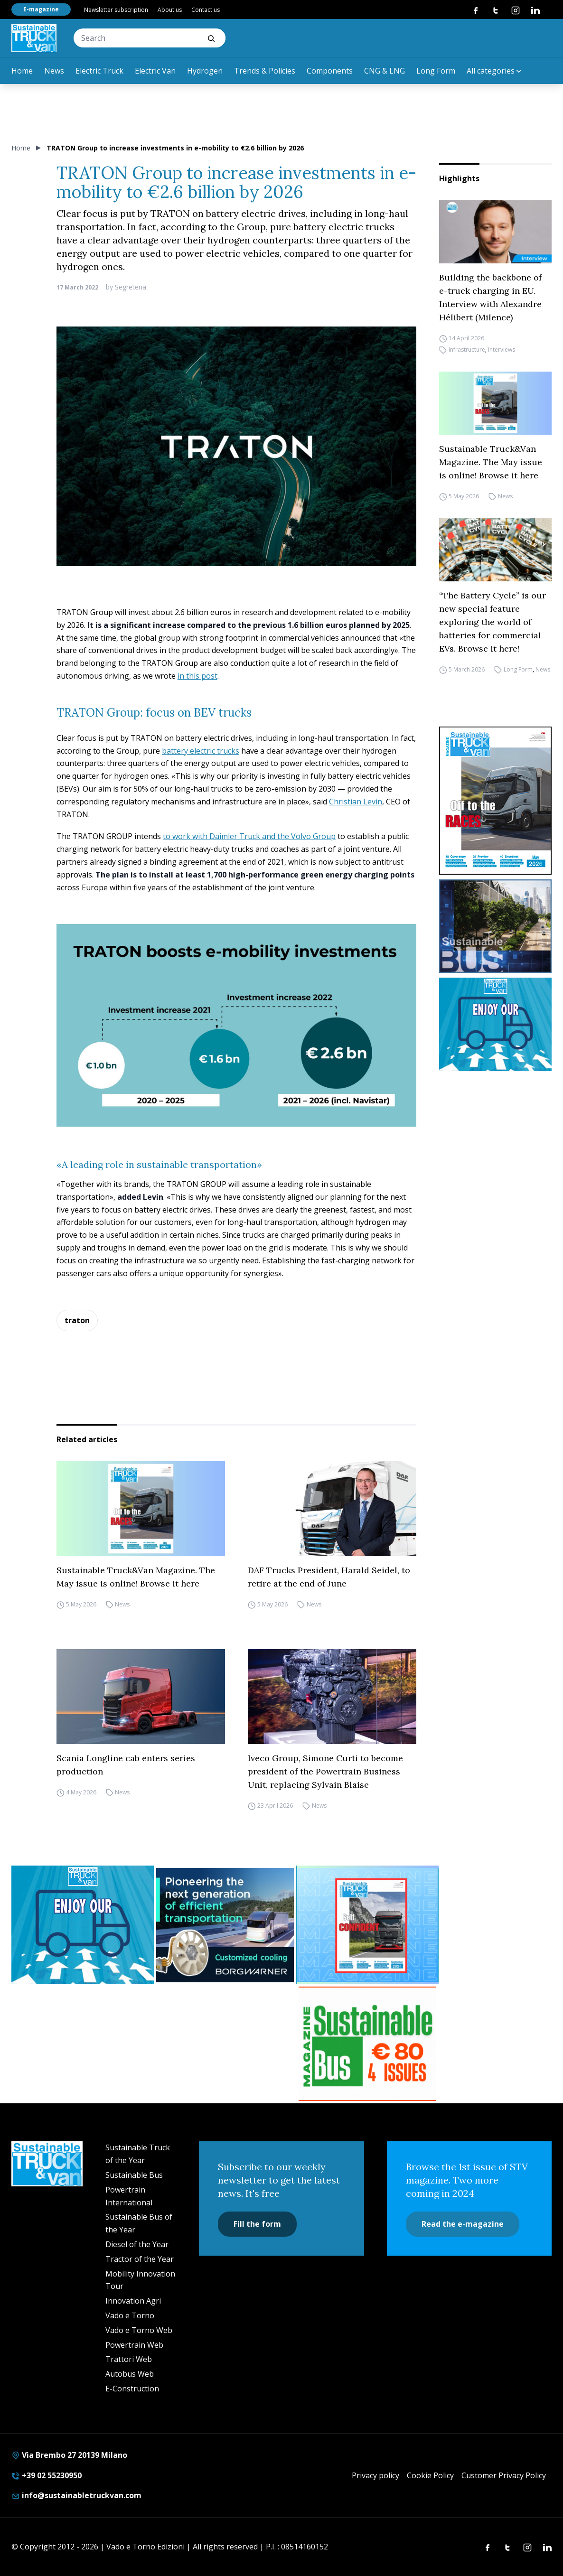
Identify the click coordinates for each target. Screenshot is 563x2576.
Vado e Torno (129, 2315)
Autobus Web (129, 2374)
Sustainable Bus (134, 2175)
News (54, 70)
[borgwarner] (225, 1925)
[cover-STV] (495, 801)
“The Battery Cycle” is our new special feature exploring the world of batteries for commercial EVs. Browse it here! (492, 622)
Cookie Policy (430, 2475)
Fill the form (257, 2224)
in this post (197, 676)
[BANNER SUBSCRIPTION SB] (367, 2044)
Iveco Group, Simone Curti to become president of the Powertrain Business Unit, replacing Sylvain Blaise (325, 1771)
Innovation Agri (133, 2301)
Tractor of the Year (139, 2259)
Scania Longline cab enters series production (125, 1765)
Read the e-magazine (463, 2224)
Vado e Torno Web (138, 2330)
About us (170, 10)
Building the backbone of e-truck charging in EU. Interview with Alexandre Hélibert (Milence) (490, 297)
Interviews (501, 349)
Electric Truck (99, 70)
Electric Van (155, 70)
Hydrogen (205, 70)
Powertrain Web (134, 2345)
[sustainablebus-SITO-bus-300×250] (495, 926)
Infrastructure (467, 349)
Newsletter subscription (116, 10)
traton (77, 1320)
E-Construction (132, 2388)
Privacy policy (375, 2475)
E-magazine (41, 9)
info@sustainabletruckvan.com (76, 2495)
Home (22, 70)
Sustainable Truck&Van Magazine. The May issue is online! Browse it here (490, 462)
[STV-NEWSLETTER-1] (495, 1024)
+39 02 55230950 (46, 2475)
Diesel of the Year (137, 2244)
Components (330, 70)
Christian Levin (355, 801)
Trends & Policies (264, 70)
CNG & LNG (384, 70)
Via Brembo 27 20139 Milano (69, 2455)
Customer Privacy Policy (503, 2475)
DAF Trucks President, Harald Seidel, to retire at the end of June (329, 1577)
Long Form (435, 70)
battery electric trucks (200, 751)
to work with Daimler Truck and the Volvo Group (249, 836)
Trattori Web (128, 2359)
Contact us (205, 10)
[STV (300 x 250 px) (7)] (367, 1925)
